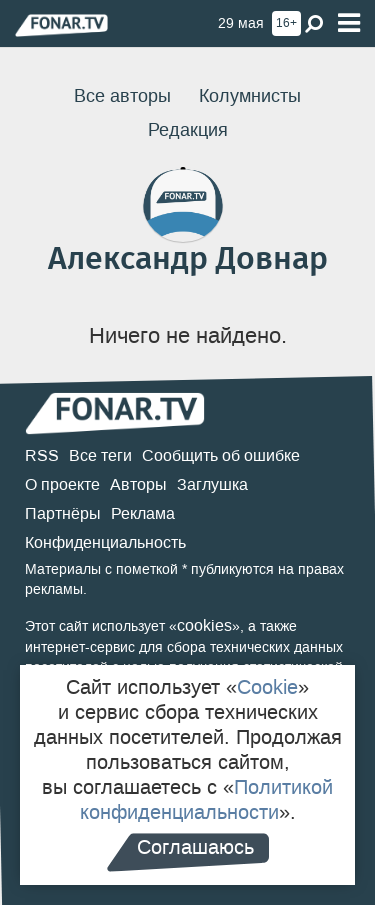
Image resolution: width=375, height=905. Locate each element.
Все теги (100, 455)
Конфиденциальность (105, 542)
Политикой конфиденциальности (207, 799)
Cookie (267, 687)
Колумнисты (250, 96)
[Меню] (349, 23)
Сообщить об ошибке (221, 455)
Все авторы (122, 96)
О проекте (62, 484)
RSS (42, 455)
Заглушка (212, 484)
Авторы (138, 484)
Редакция (188, 130)
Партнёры (63, 513)
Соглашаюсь (195, 847)
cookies (204, 625)
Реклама (143, 513)
